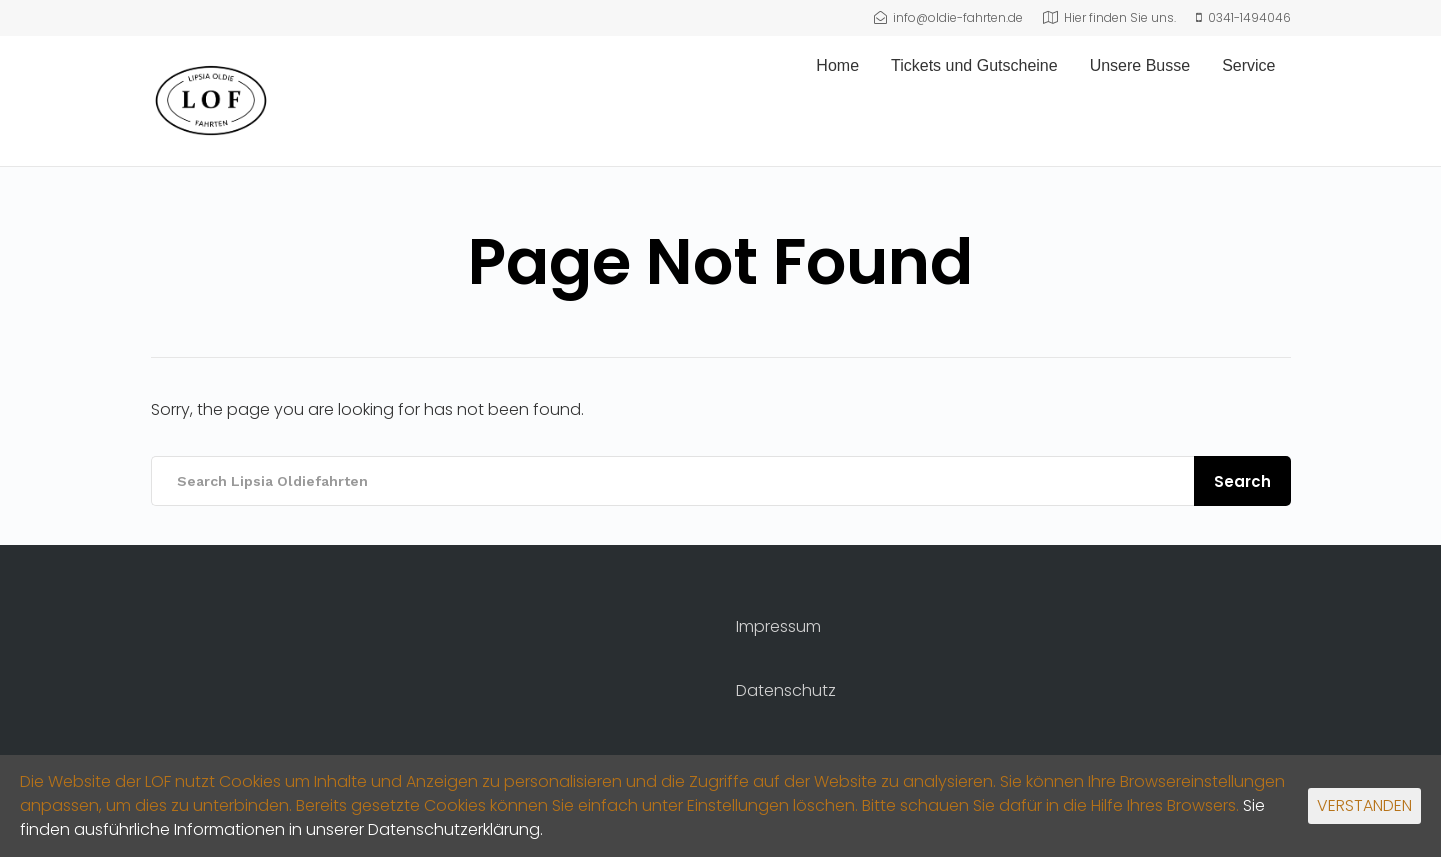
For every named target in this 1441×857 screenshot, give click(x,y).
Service (1248, 65)
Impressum (778, 626)
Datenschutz (786, 690)
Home (837, 65)
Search (1242, 481)
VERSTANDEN (1364, 805)
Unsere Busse (1140, 65)
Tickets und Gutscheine (974, 65)
